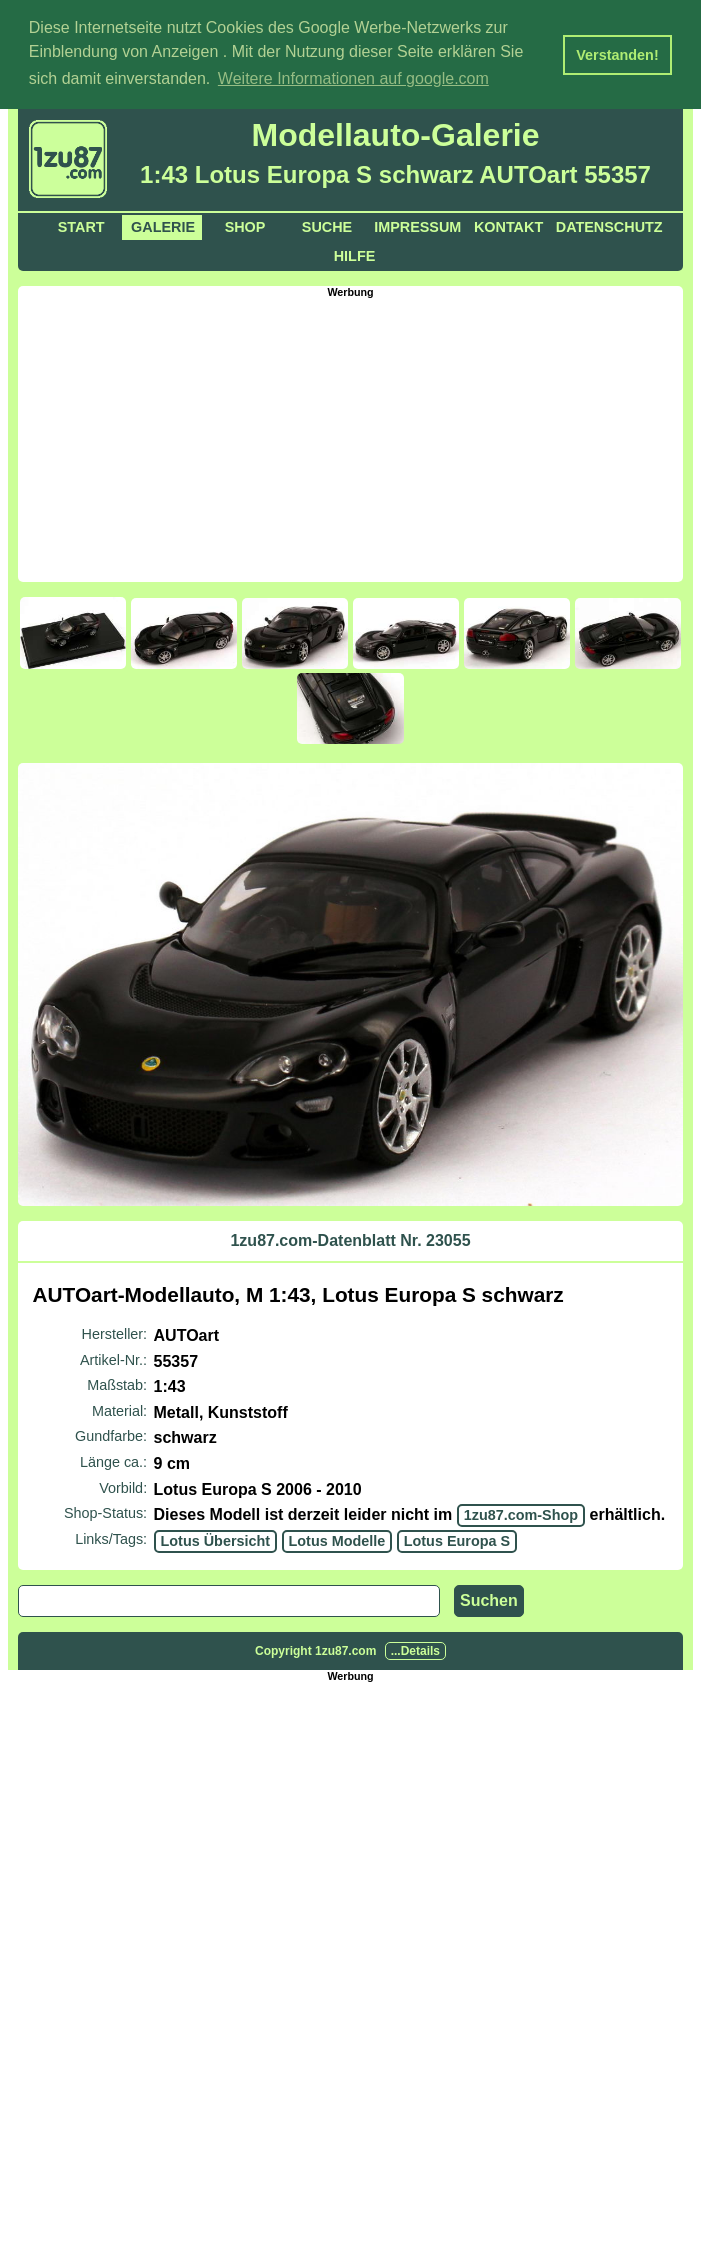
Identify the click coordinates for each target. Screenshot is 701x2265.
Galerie (163, 226)
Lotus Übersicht (216, 1539)
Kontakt (508, 226)
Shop (245, 226)
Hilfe (355, 255)
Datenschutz (609, 226)
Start (81, 226)
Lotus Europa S (457, 1539)
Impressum (417, 226)
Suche (327, 226)
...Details (415, 1650)
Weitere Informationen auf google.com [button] (353, 78)
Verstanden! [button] (617, 55)
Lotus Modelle (337, 1539)
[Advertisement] (359, 437)
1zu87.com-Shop (521, 1514)
